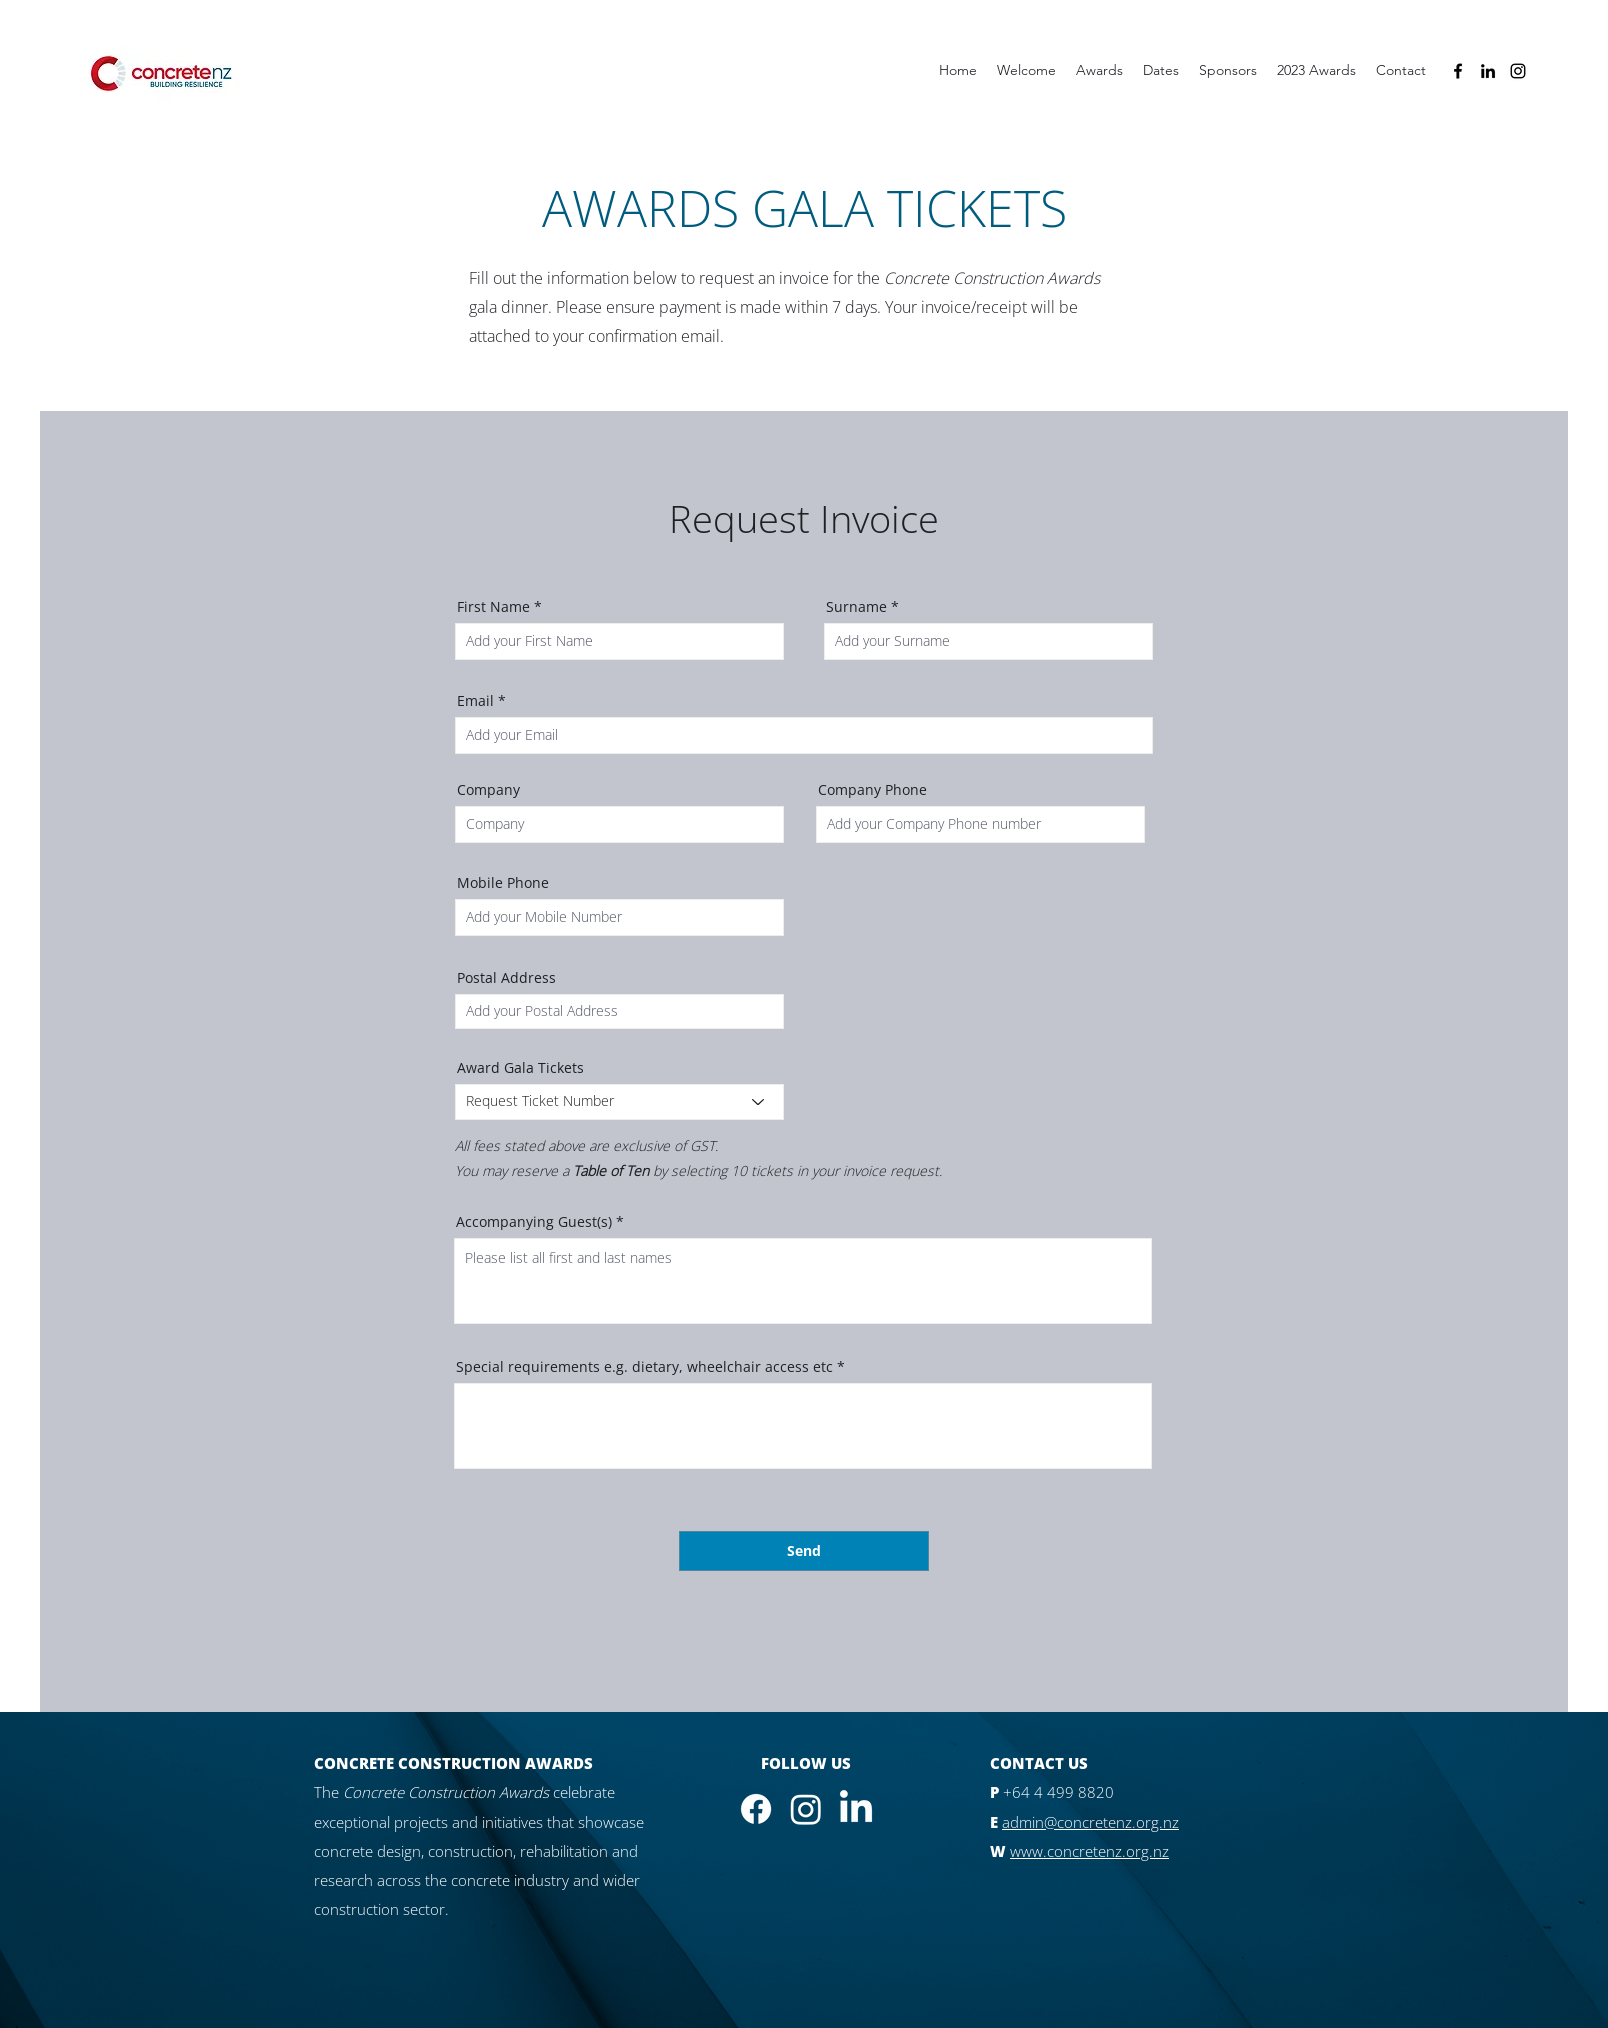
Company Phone (872, 790)
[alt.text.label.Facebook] (1458, 71)
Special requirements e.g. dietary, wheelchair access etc (644, 1367)
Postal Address (506, 978)
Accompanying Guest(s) (534, 1222)
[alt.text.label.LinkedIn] (1488, 71)
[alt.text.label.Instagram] (1518, 71)
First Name (493, 607)
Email (475, 701)
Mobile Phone (503, 883)
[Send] (804, 1551)
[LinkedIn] (856, 1809)
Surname (856, 607)
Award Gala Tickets (520, 1068)
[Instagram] (806, 1809)
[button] (1316, 70)
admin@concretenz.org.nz (1090, 1822)
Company (488, 790)
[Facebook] (756, 1809)
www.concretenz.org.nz (1089, 1851)
